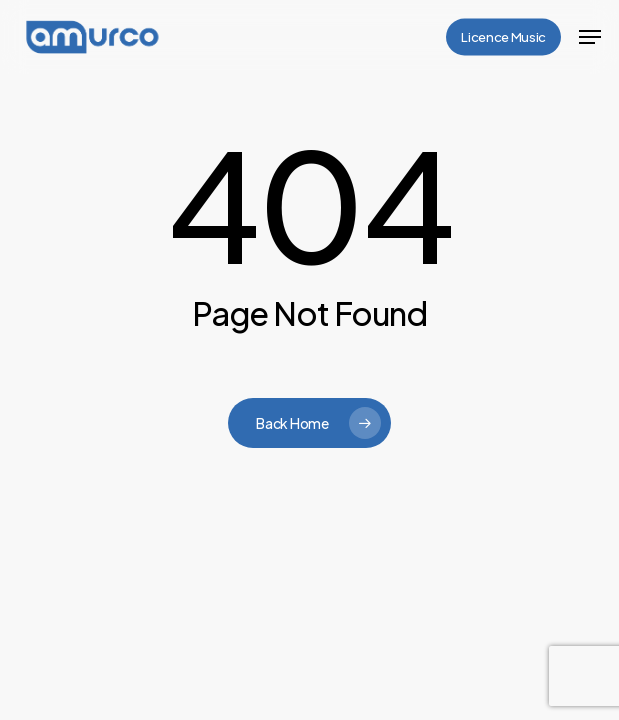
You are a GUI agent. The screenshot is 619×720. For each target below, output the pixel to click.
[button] (590, 37)
